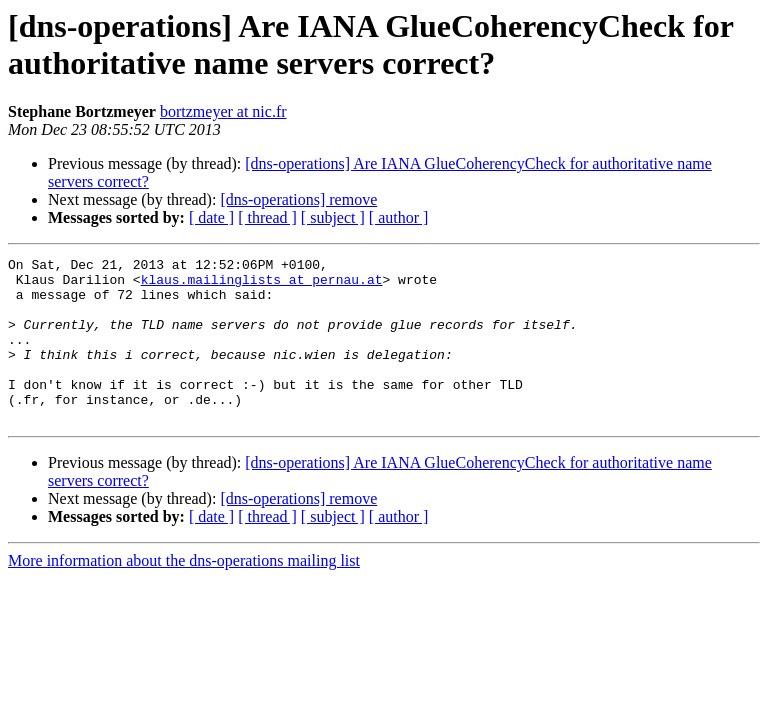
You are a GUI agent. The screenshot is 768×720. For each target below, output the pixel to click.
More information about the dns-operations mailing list (184, 593)
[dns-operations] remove (298, 199)
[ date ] (211, 217)
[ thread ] (267, 217)
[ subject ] (333, 217)
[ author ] (399, 217)
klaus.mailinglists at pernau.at (262, 285)
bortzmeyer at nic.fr (223, 111)
